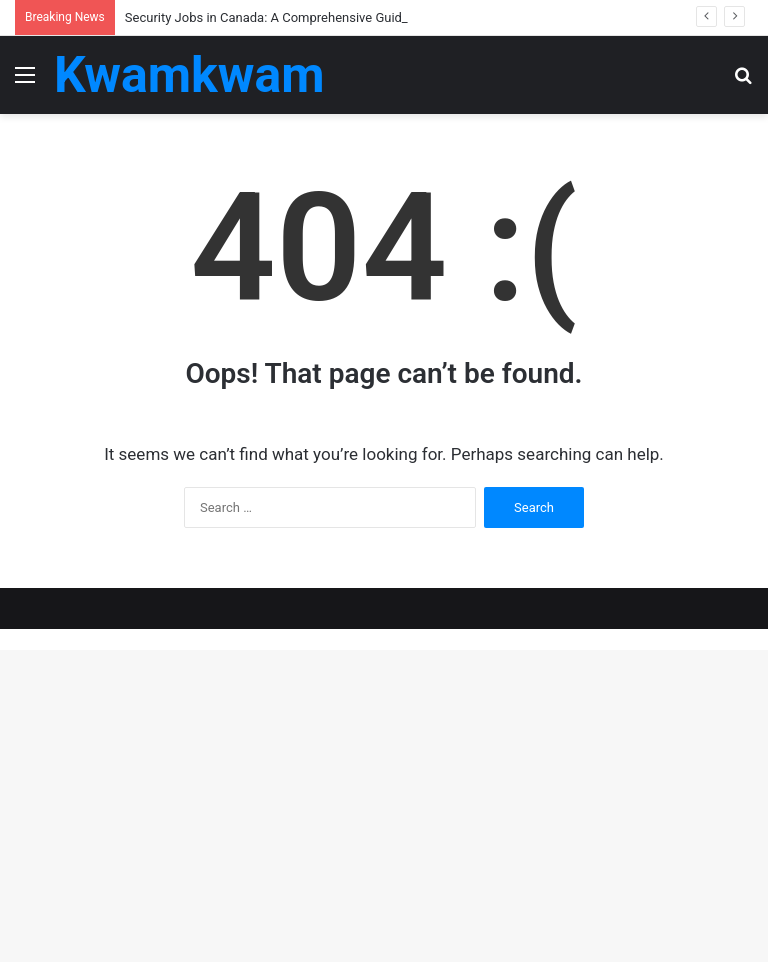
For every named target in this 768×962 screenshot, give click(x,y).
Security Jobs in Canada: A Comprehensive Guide (267, 17)
